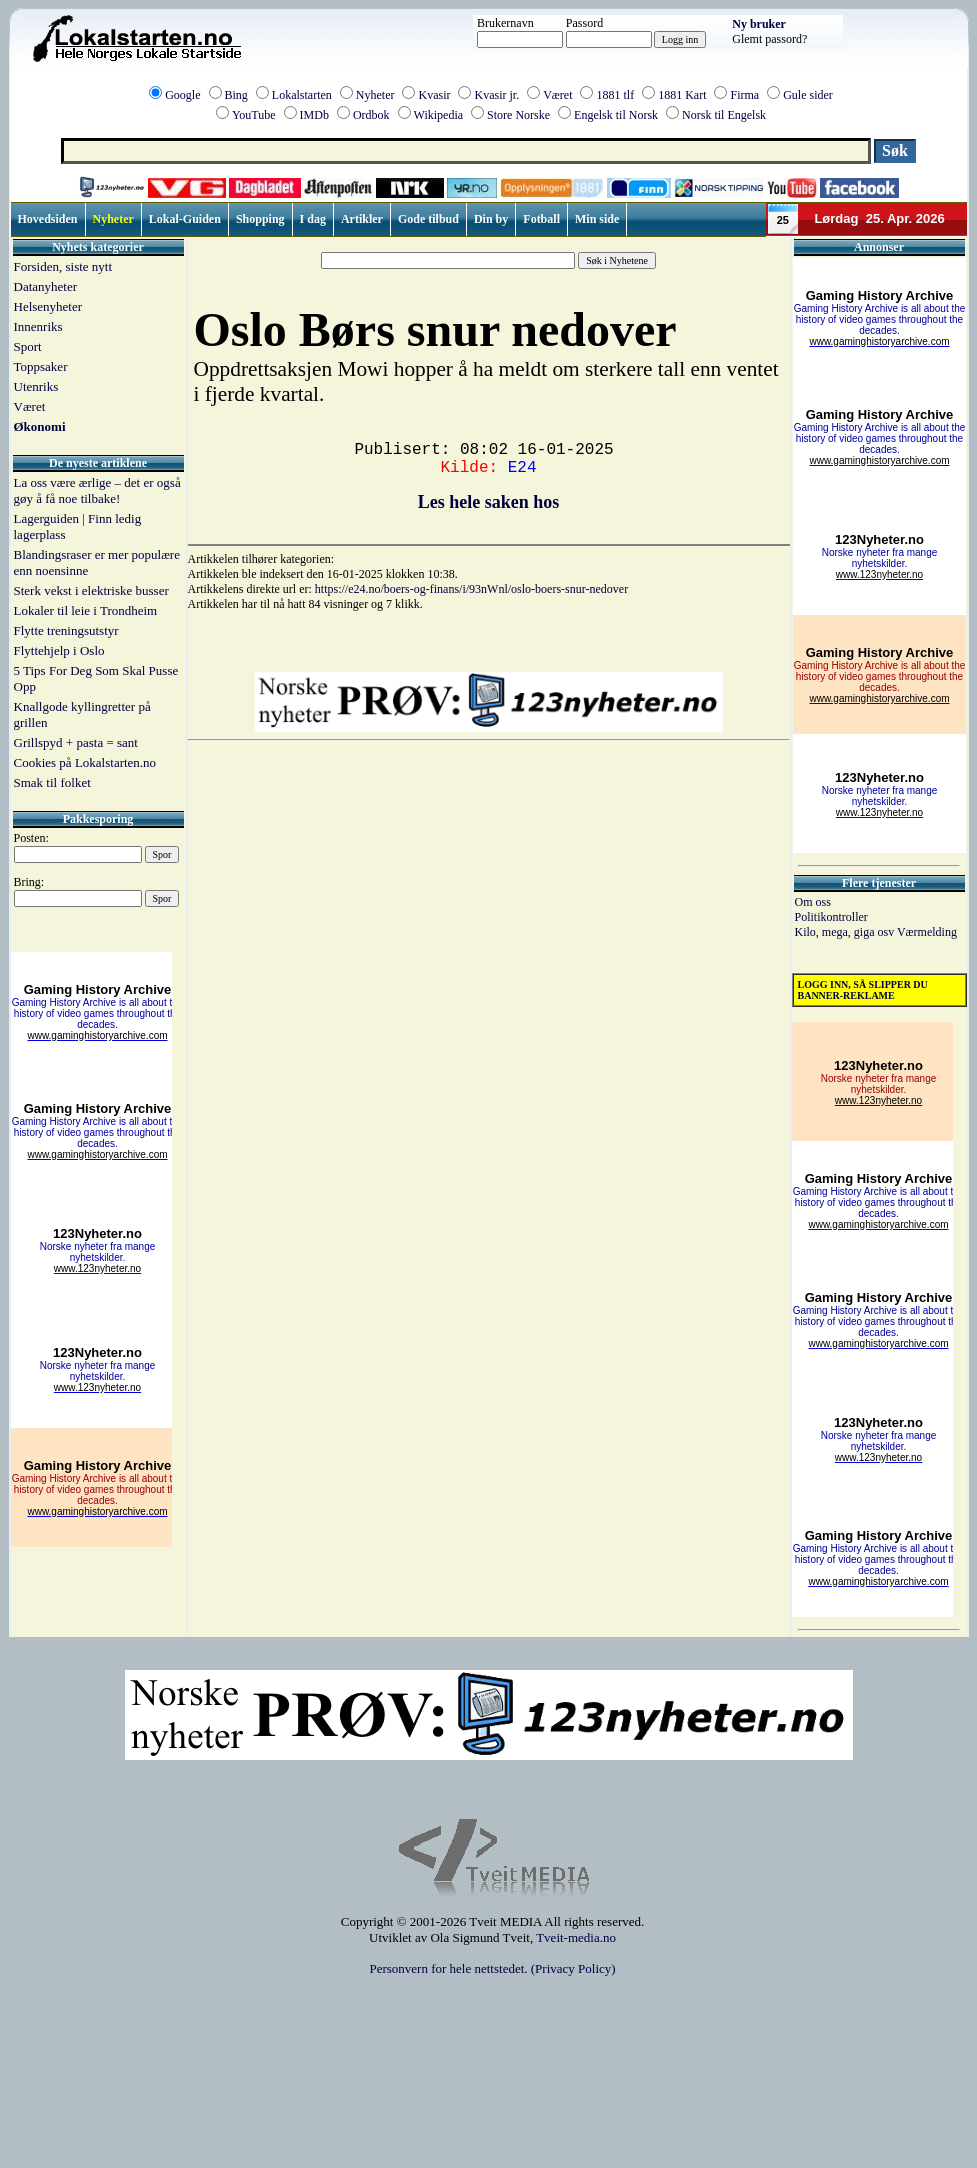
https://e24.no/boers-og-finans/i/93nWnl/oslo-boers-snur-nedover (471, 589)
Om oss (813, 902)
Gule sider (808, 95)
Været (557, 95)
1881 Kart (682, 95)
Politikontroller (831, 917)
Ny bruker (759, 24)
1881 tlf (615, 95)
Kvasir (434, 95)
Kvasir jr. (496, 95)
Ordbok (371, 115)
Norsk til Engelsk (724, 115)
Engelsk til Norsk (616, 115)
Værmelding (927, 932)
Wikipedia (439, 115)
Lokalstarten (302, 95)
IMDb (314, 115)
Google (182, 95)
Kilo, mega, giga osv (846, 932)
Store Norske (518, 115)
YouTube (254, 115)
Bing (236, 95)
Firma (744, 95)
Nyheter (375, 95)
